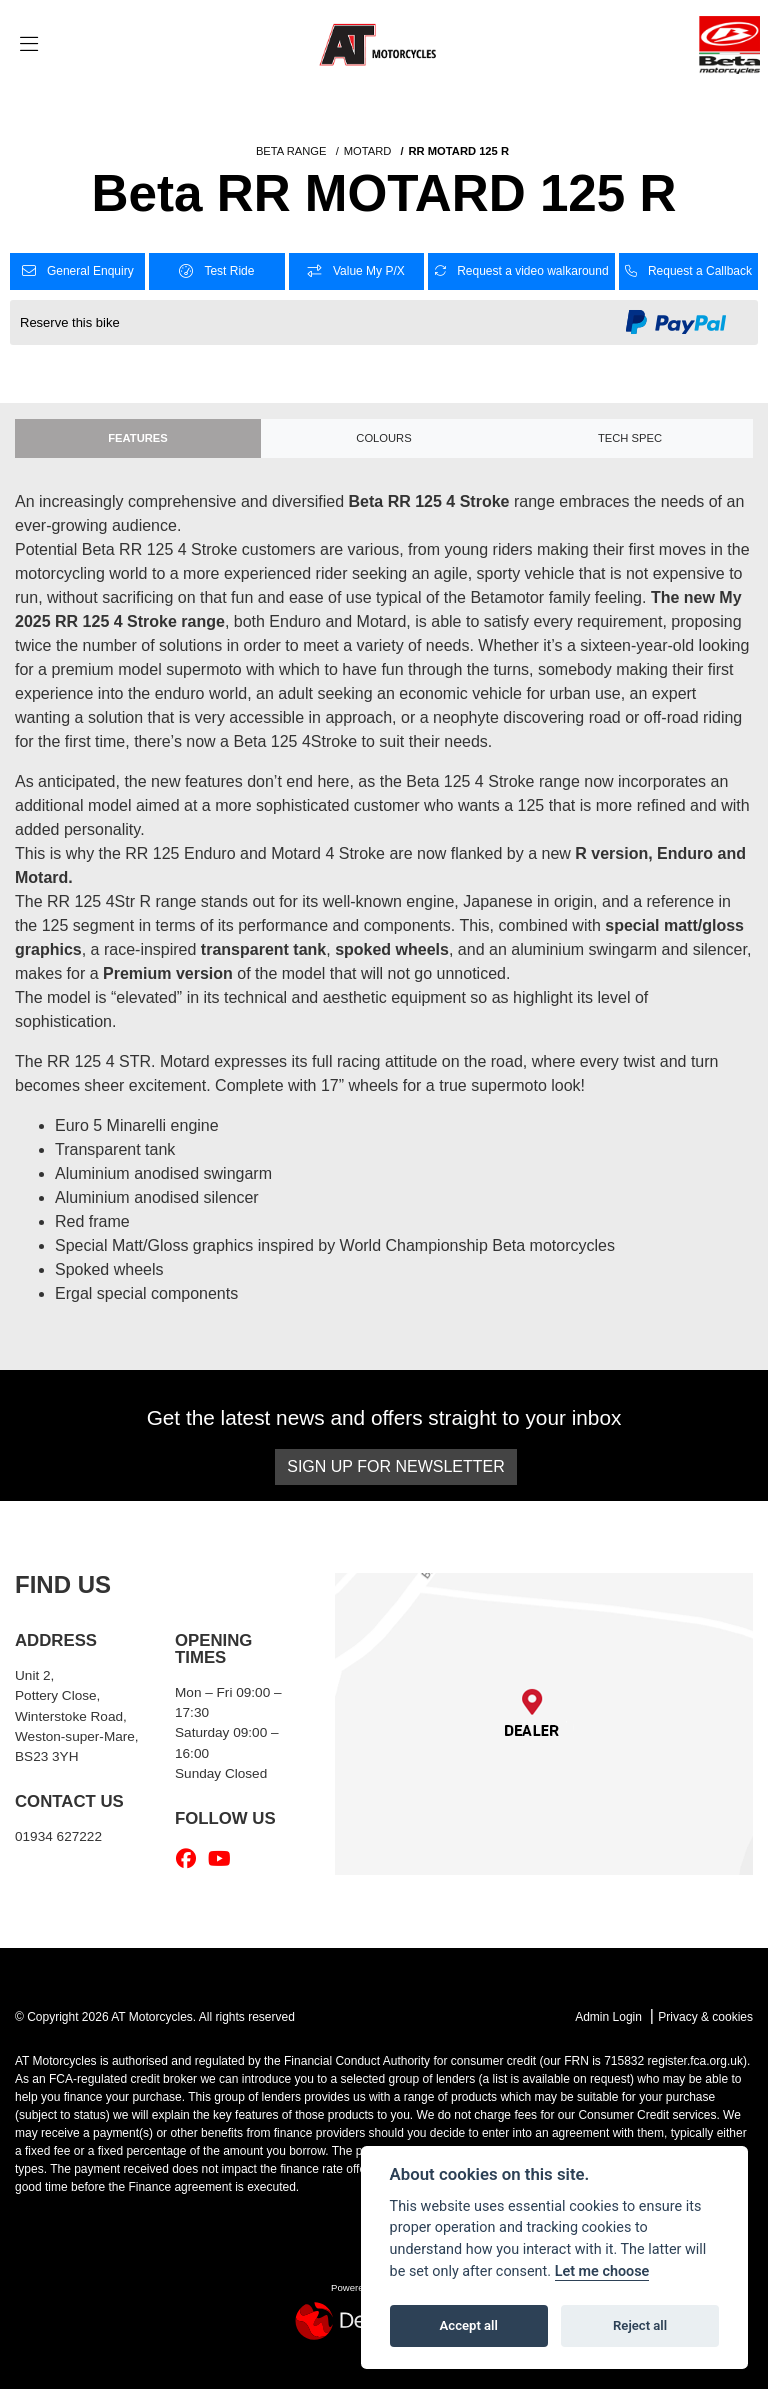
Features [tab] (137, 438)
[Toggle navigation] (29, 45)
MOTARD (368, 151)
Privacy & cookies (705, 2017)
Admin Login (608, 2017)
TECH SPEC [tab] (630, 438)
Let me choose (602, 2271)
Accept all (469, 2325)
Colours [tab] (383, 438)
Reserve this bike (70, 322)
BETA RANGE (291, 151)
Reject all (640, 2325)
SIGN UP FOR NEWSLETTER (396, 1466)
